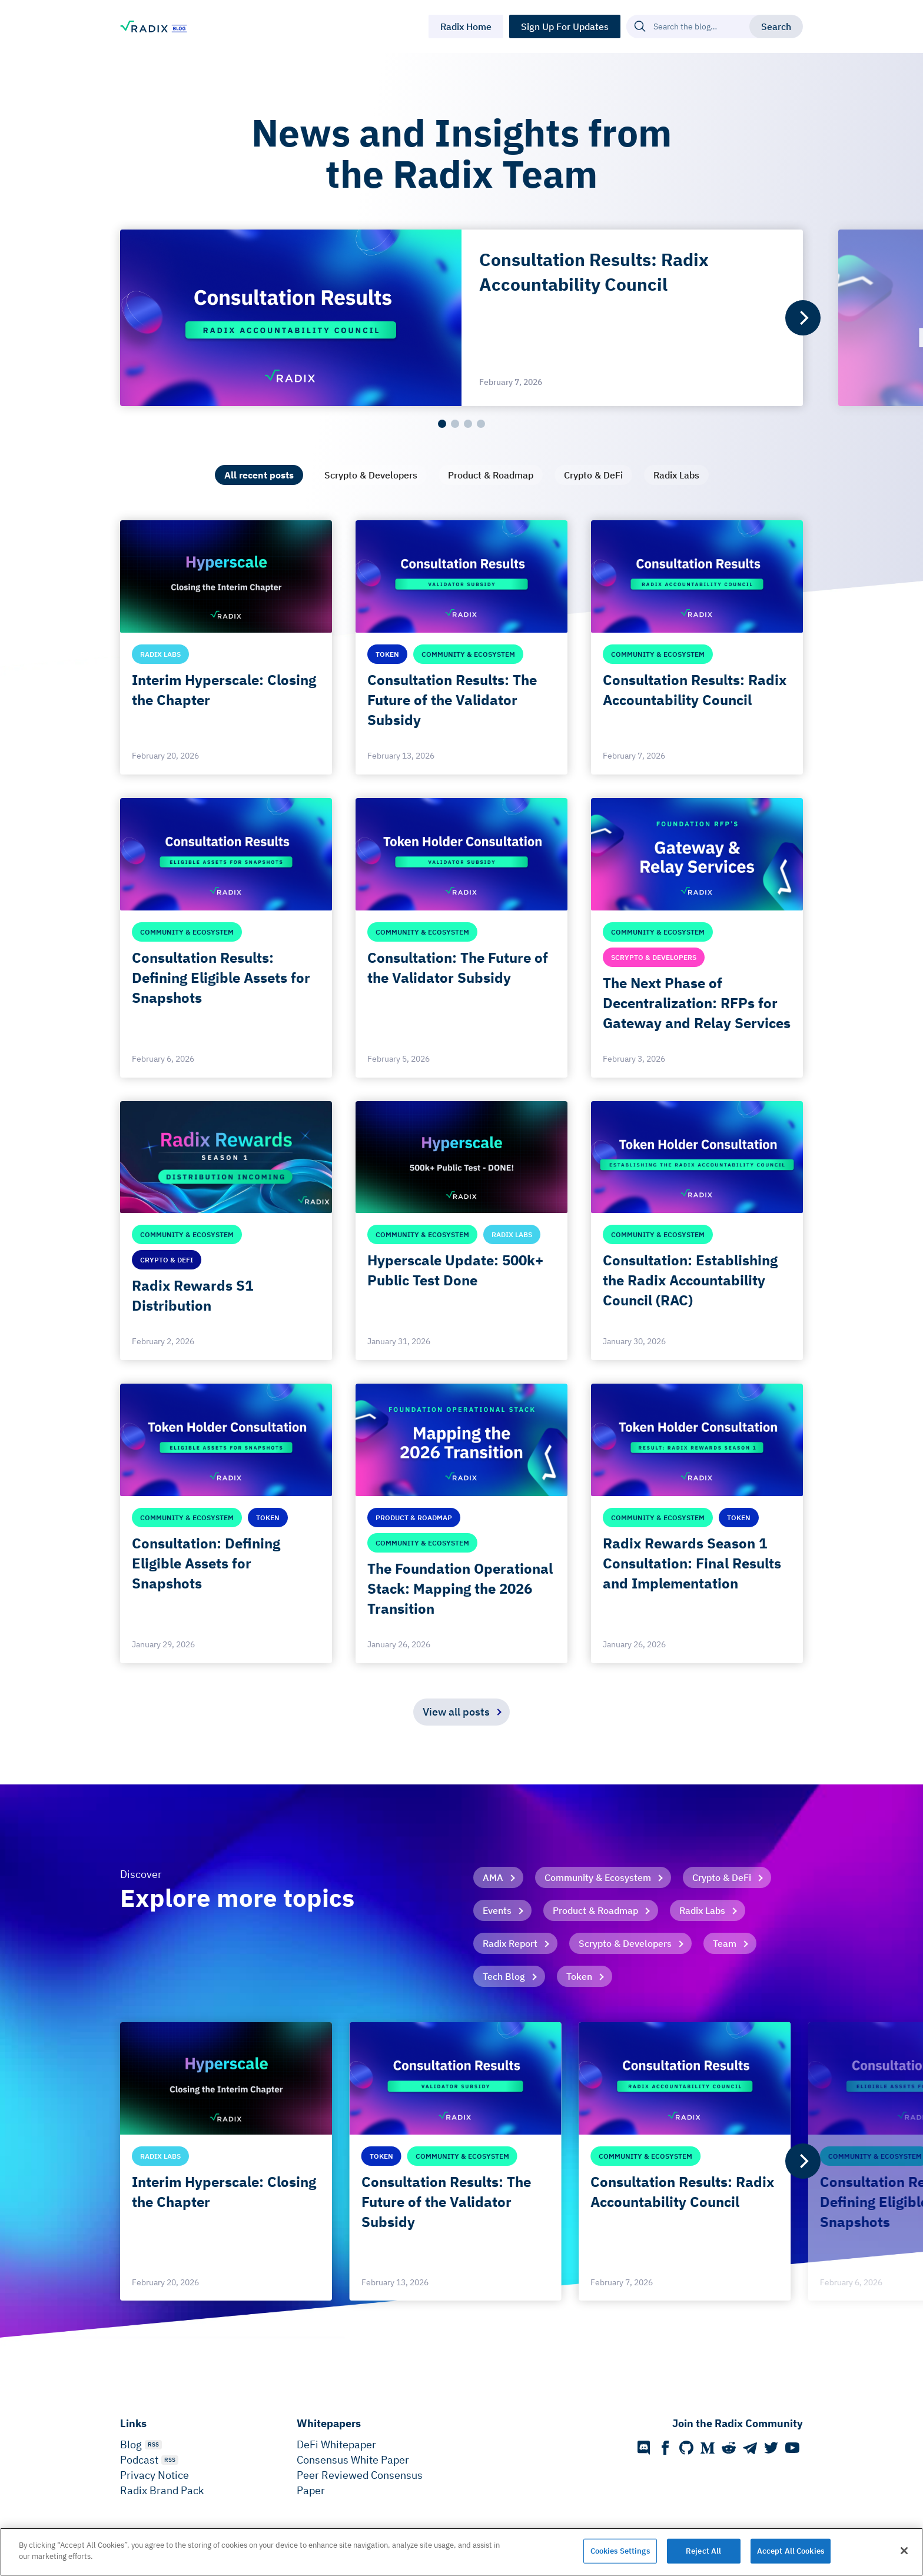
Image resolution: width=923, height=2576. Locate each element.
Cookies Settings (620, 2551)
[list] (461, 318)
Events (497, 1910)
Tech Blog (504, 1976)
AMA (493, 1877)
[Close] (904, 2551)
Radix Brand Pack (162, 2490)
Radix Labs (702, 1910)
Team (724, 1943)
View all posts (456, 1712)
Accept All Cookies (790, 2551)
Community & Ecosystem (597, 1877)
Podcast (139, 2460)
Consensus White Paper (353, 2460)
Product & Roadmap (595, 1910)
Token (579, 1976)
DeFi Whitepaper (336, 2444)
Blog (131, 2444)
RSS (153, 2444)
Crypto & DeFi (721, 1877)
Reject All (703, 2551)
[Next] (803, 317)
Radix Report (510, 1943)
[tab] (259, 475)
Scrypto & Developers (625, 1943)
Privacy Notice (154, 2475)
